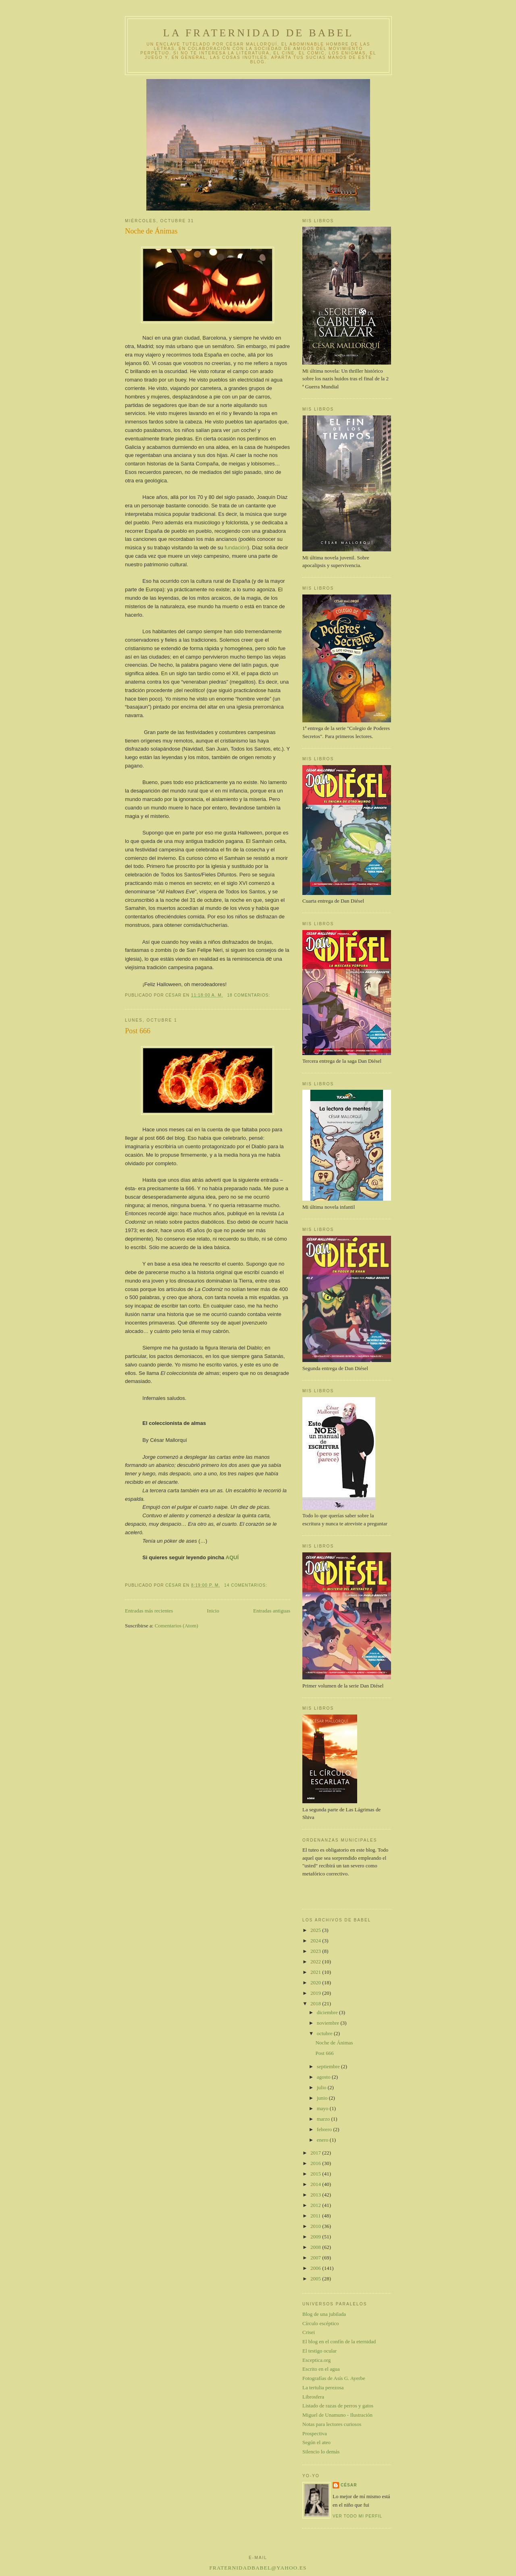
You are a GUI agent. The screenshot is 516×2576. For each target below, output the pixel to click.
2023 (316, 1951)
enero (323, 2140)
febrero (325, 2129)
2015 (316, 2174)
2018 (316, 2003)
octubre (325, 2033)
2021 (316, 1972)
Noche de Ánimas (151, 231)
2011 (316, 2216)
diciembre (328, 2012)
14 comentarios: (246, 1585)
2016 (316, 2163)
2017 (316, 2153)
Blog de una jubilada (324, 2314)
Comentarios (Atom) (176, 1626)
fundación (236, 547)
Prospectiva (314, 2433)
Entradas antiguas (271, 1611)
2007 (316, 2258)
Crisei (308, 2332)
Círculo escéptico (320, 2323)
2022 (316, 1962)
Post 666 (137, 1031)
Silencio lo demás (320, 2452)
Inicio (213, 1611)
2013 (316, 2195)
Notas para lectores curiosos (331, 2424)
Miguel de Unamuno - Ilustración (337, 2415)
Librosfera (313, 2397)
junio (323, 2098)
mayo (323, 2108)
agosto (324, 2077)
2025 (316, 1930)
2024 (316, 1941)
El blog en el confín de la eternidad (339, 2341)
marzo (324, 2119)
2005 (316, 2279)
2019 (316, 1993)
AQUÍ (231, 1557)
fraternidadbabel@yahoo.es (257, 2568)
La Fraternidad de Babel (258, 33)
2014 (316, 2184)
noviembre (329, 2023)
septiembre (329, 2066)
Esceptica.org (316, 2360)
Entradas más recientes (149, 1611)
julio (322, 2087)
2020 (316, 1982)
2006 (316, 2268)
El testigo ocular (319, 2351)
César (349, 2485)
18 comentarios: (249, 995)
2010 (316, 2226)
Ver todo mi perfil (357, 2516)
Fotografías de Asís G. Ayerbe (333, 2378)
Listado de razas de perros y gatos (337, 2406)
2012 (316, 2205)
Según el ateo (316, 2442)
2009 (316, 2237)
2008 (316, 2247)
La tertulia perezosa (323, 2387)
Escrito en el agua (321, 2369)
